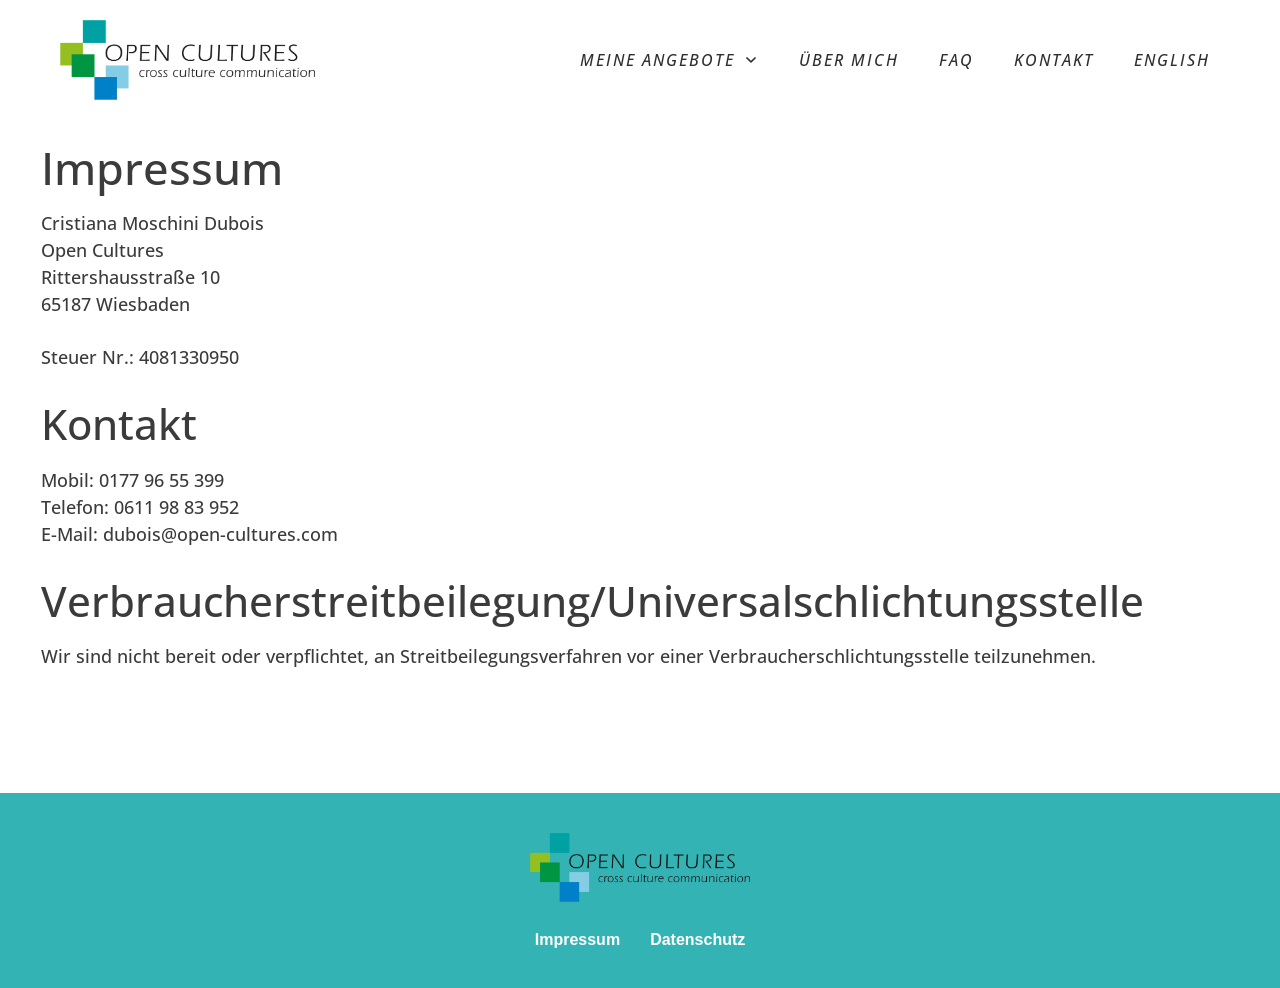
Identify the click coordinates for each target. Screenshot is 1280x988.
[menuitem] (1172, 60)
